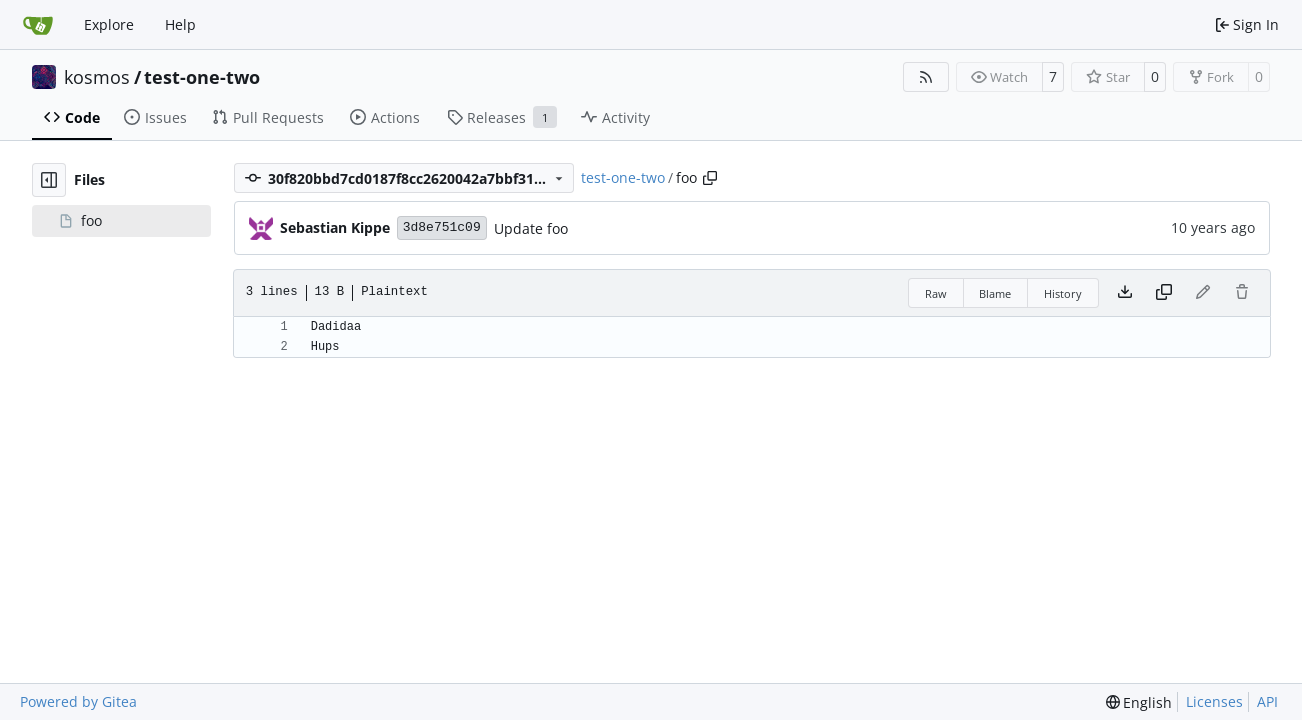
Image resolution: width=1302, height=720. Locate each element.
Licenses (1214, 701)
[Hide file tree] (49, 180)
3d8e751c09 (442, 227)
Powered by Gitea (78, 701)
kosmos (97, 77)
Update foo (531, 228)
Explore (109, 24)
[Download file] (1125, 293)
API (1267, 701)
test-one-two (202, 77)
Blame (995, 293)
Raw (936, 293)
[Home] (38, 25)
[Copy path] (710, 178)
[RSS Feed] (926, 77)
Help (180, 24)
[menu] (1139, 702)
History (1063, 293)
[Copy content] (1164, 293)
